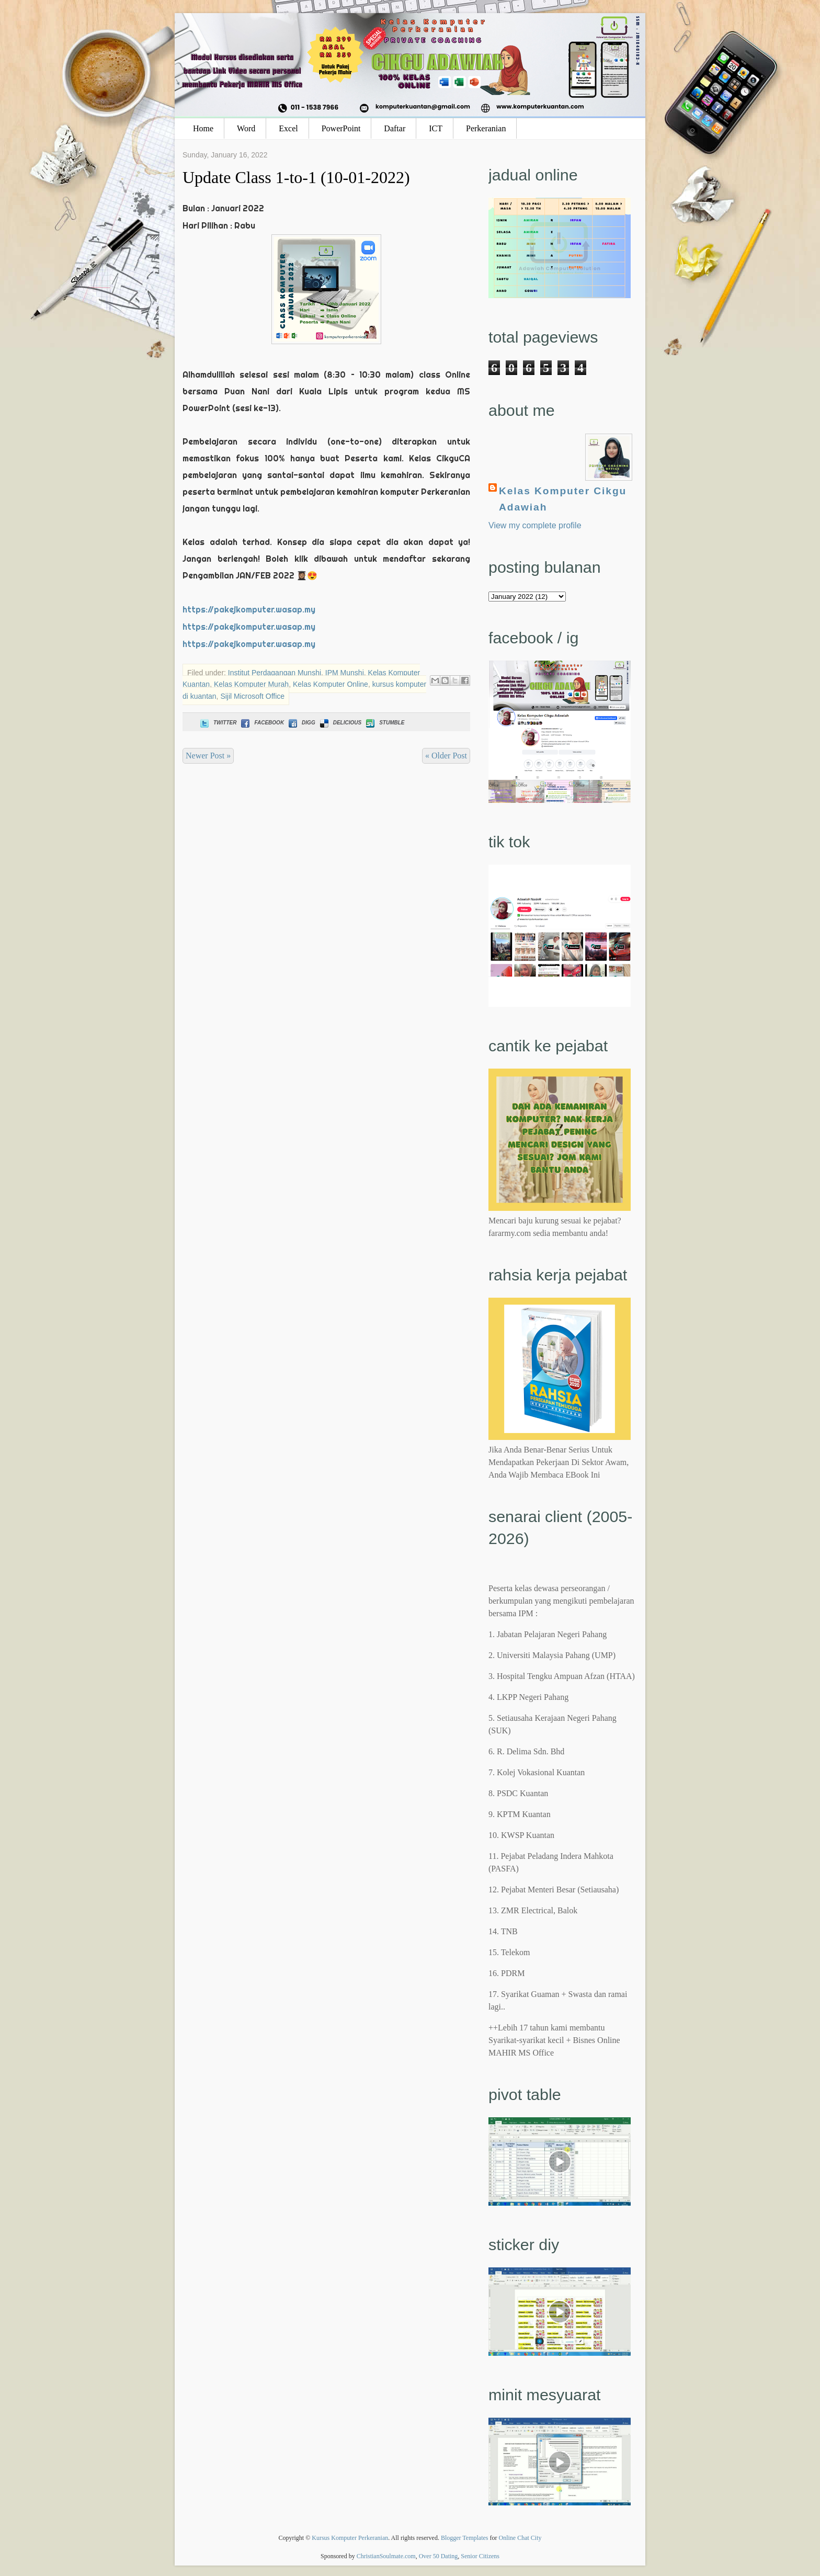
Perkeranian (486, 128)
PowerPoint (341, 128)
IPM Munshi (344, 672)
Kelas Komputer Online (330, 684)
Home (203, 128)
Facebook (261, 722)
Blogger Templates (464, 2537)
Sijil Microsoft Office (252, 696)
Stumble (384, 722)
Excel (288, 128)
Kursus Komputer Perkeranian (350, 2537)
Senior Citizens (480, 2556)
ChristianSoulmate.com (386, 2556)
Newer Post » (208, 755)
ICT (435, 128)
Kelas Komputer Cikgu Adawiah (563, 499)
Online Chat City (520, 2537)
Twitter (217, 722)
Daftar (394, 128)
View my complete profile (535, 525)
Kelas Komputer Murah (251, 684)
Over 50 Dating (438, 2556)
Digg (301, 722)
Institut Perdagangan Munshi (274, 672)
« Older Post (446, 755)
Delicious (339, 722)
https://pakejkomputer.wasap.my (249, 609)
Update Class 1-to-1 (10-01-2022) (296, 177)
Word (246, 128)
